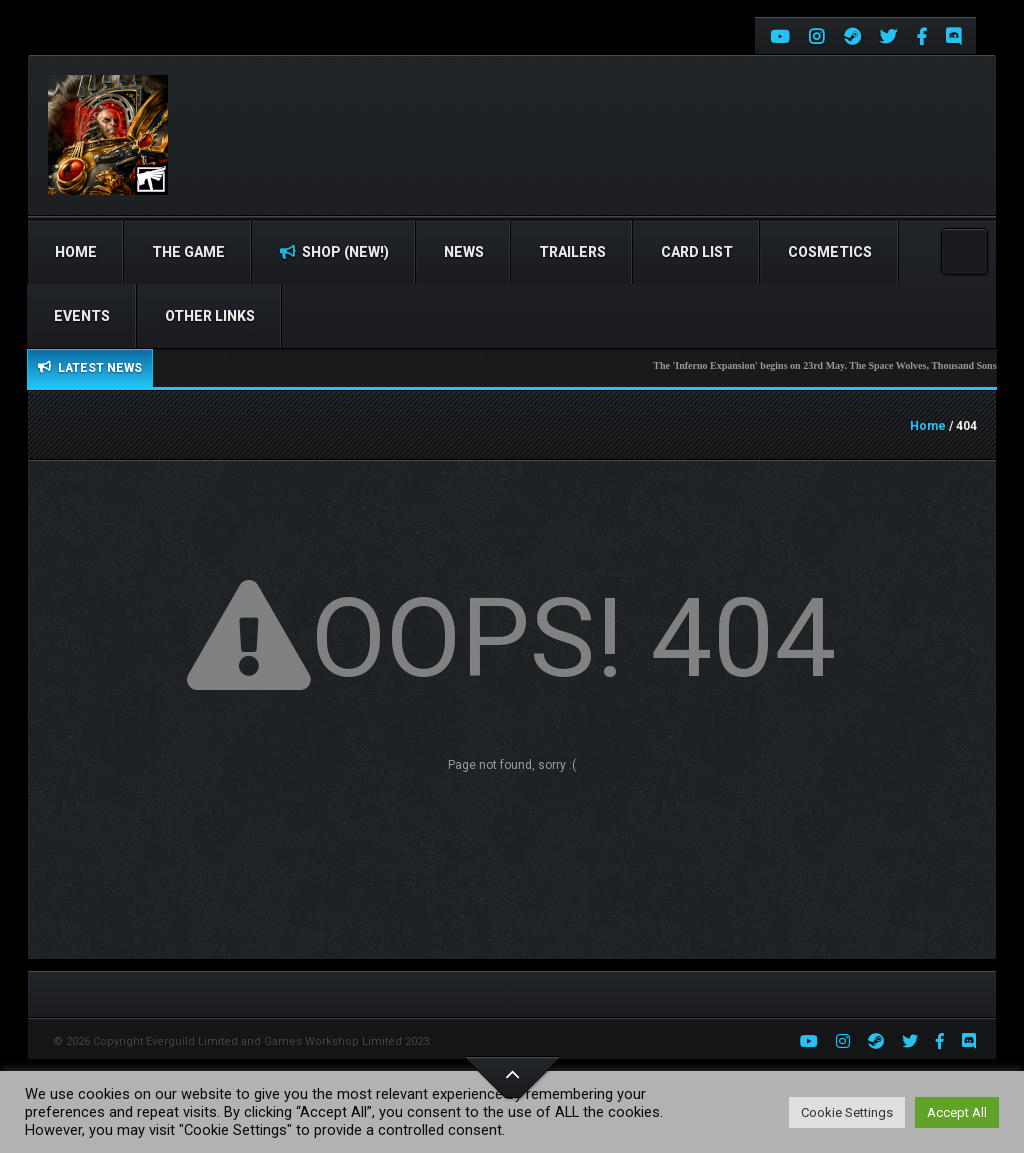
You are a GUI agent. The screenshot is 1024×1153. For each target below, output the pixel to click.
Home (76, 252)
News (464, 252)
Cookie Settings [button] (847, 1112)
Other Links (210, 316)
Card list (697, 252)
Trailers (572, 252)
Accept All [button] (957, 1112)
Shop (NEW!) (334, 252)
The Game (188, 252)
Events (82, 316)
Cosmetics (830, 252)
